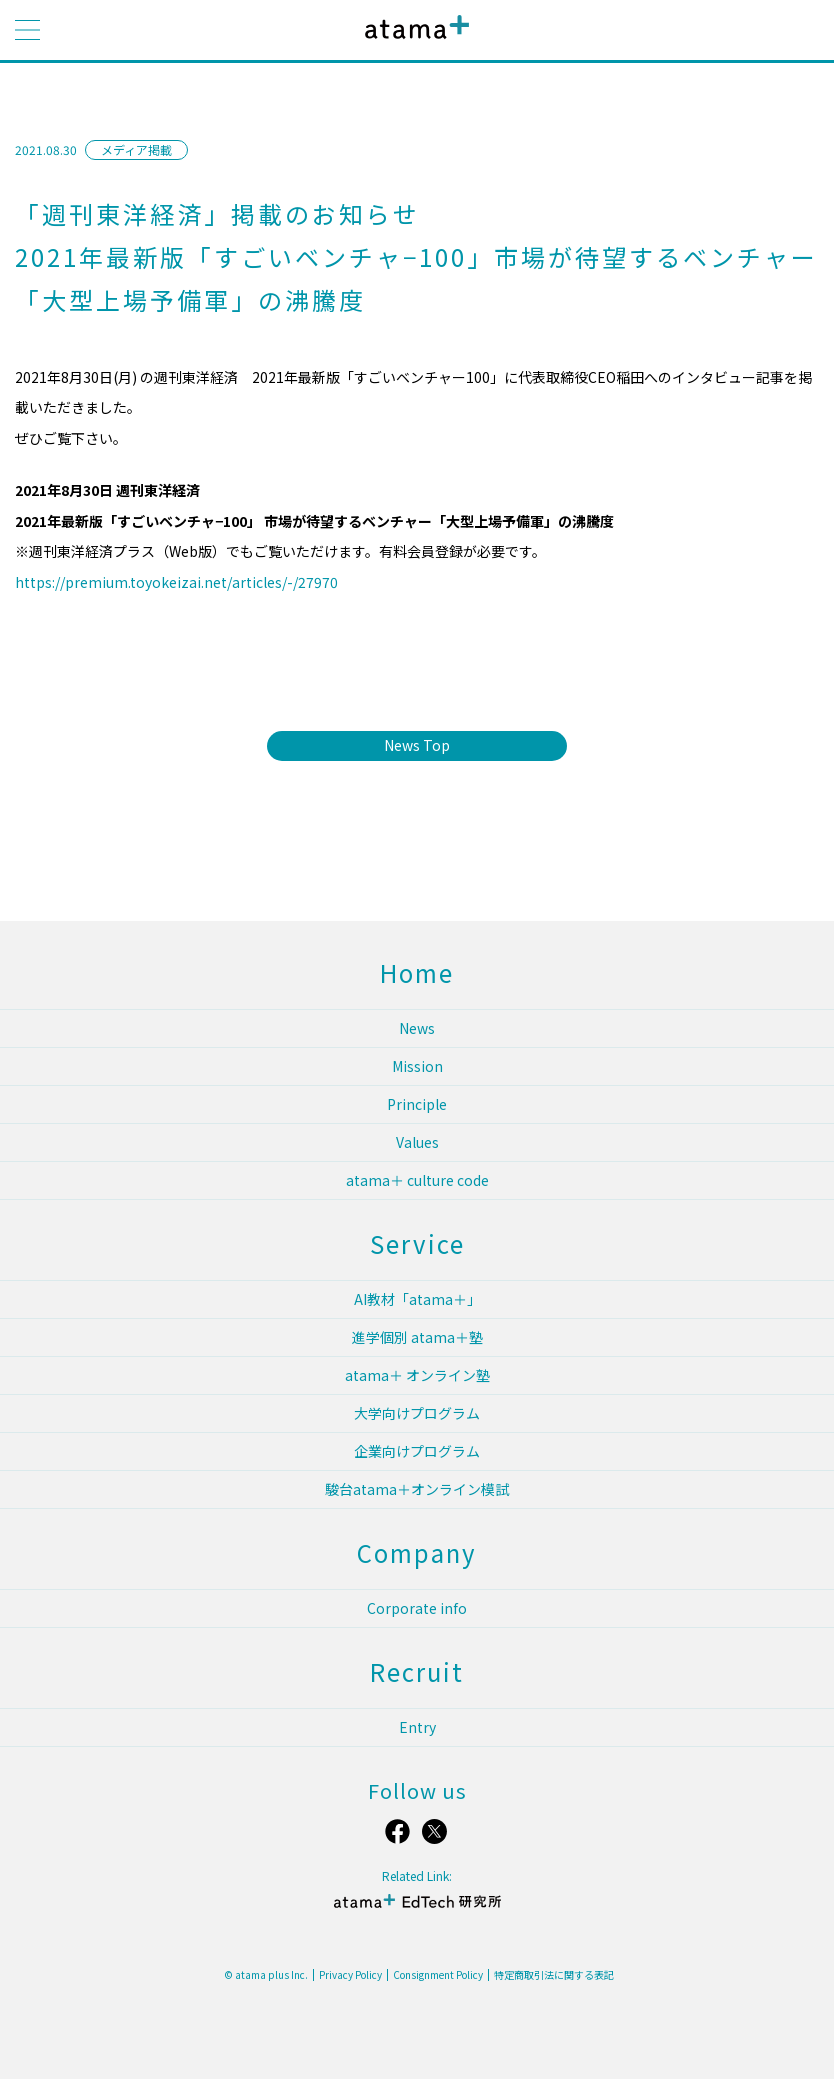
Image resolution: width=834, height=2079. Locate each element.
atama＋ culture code (417, 1180)
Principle (417, 1104)
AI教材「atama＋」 (417, 1299)
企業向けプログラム (417, 1451)
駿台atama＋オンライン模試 (417, 1489)
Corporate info (417, 1608)
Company (417, 1552)
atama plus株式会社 (413, 42)
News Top (417, 745)
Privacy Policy (350, 1975)
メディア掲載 (136, 149)
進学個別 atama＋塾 (417, 1337)
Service (417, 1243)
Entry (417, 1727)
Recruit (417, 1671)
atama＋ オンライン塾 (417, 1375)
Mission (417, 1066)
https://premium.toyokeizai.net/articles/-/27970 (176, 582)
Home (417, 972)
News (417, 1028)
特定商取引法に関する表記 (554, 1975)
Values (417, 1142)
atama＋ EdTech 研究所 (417, 1909)
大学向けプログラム (417, 1413)
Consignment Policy (438, 1975)
